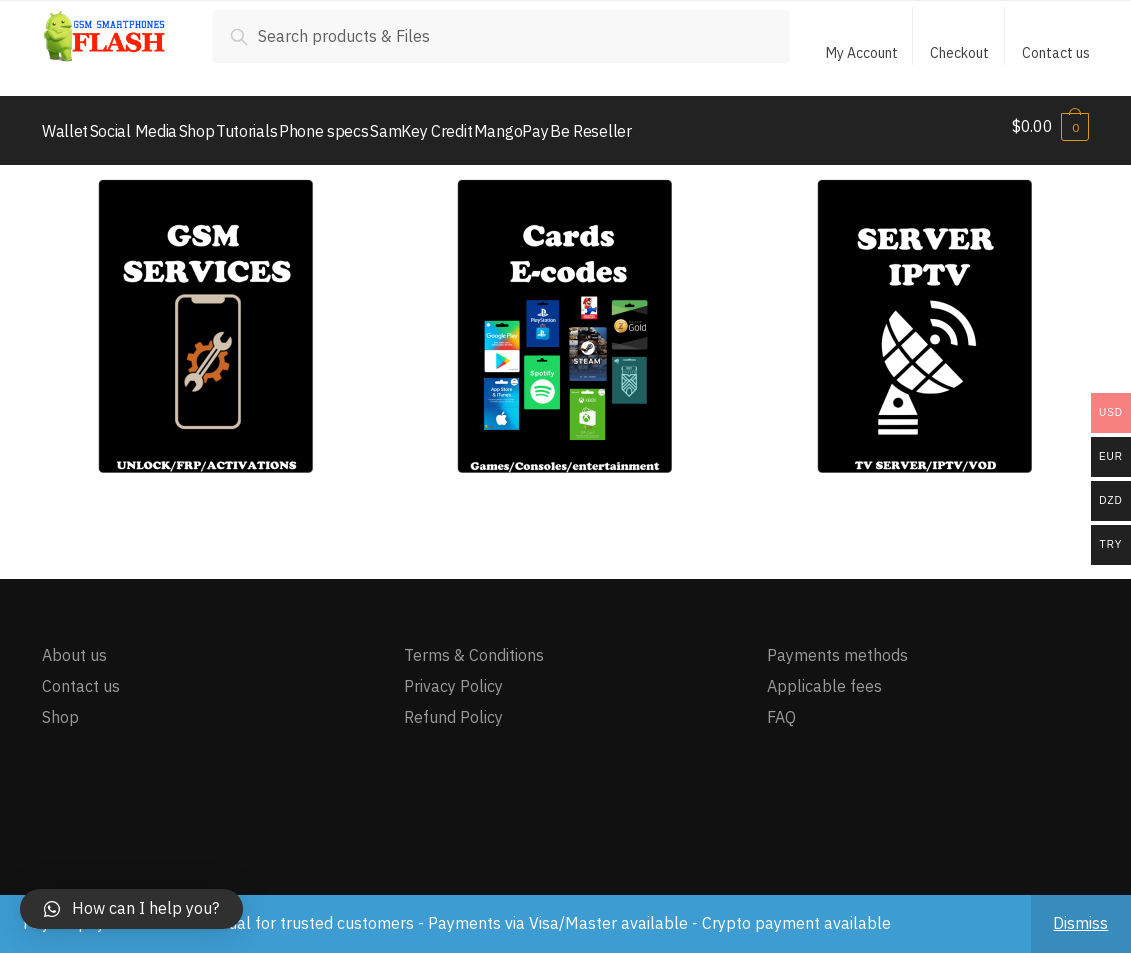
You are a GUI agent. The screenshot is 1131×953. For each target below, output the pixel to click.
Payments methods (837, 646)
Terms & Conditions (474, 646)
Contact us (1056, 53)
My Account (862, 53)
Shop (60, 708)
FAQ (781, 708)
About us (74, 646)
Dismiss (1080, 923)
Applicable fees (824, 677)
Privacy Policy (453, 677)
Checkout (959, 53)
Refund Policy (453, 708)
